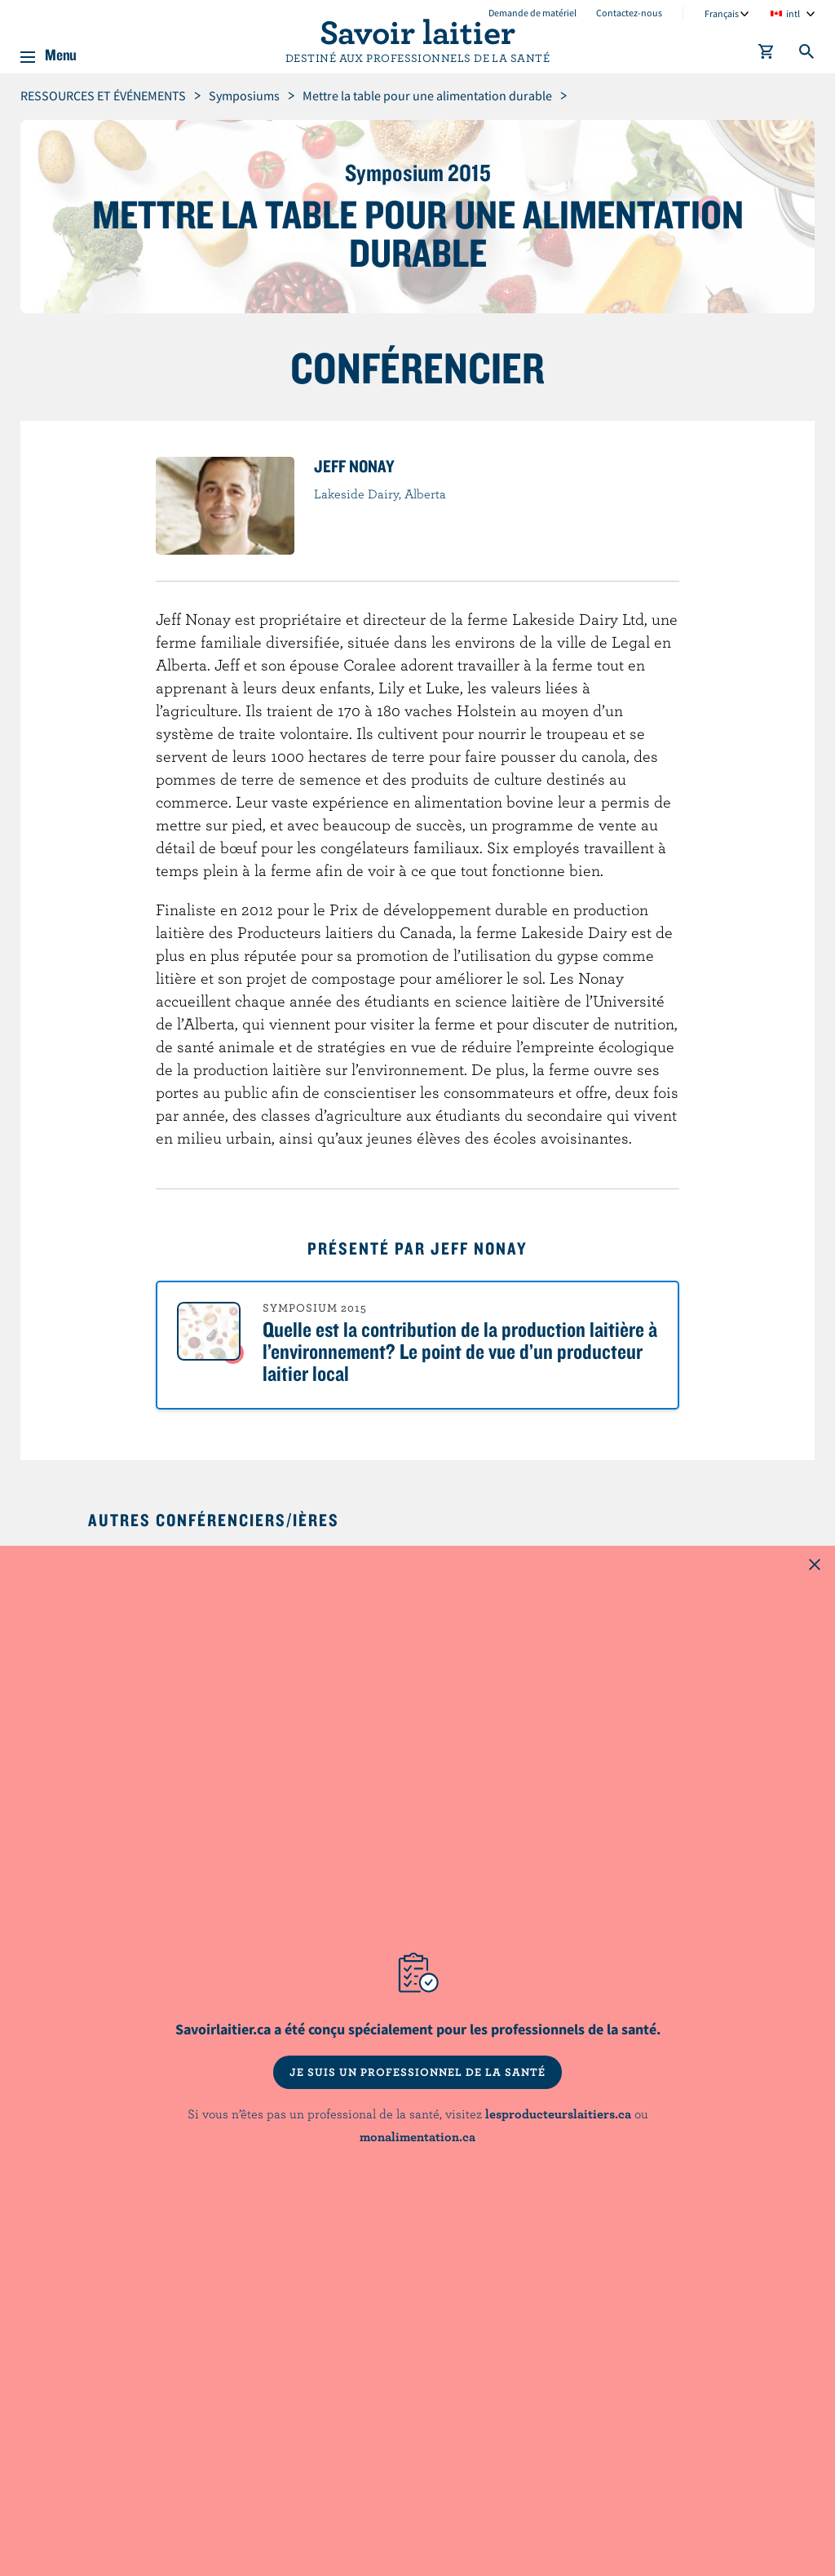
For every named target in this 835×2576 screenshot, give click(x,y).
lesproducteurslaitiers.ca (558, 2113)
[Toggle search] (807, 54)
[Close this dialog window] (814, 1566)
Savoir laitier (417, 31)
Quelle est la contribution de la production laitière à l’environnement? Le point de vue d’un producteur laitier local (460, 1351)
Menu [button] (61, 52)
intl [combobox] (793, 13)
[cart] (766, 54)
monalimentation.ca (417, 2136)
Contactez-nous (629, 13)
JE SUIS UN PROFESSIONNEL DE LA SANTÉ (417, 2071)
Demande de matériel (532, 13)
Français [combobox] (722, 13)
